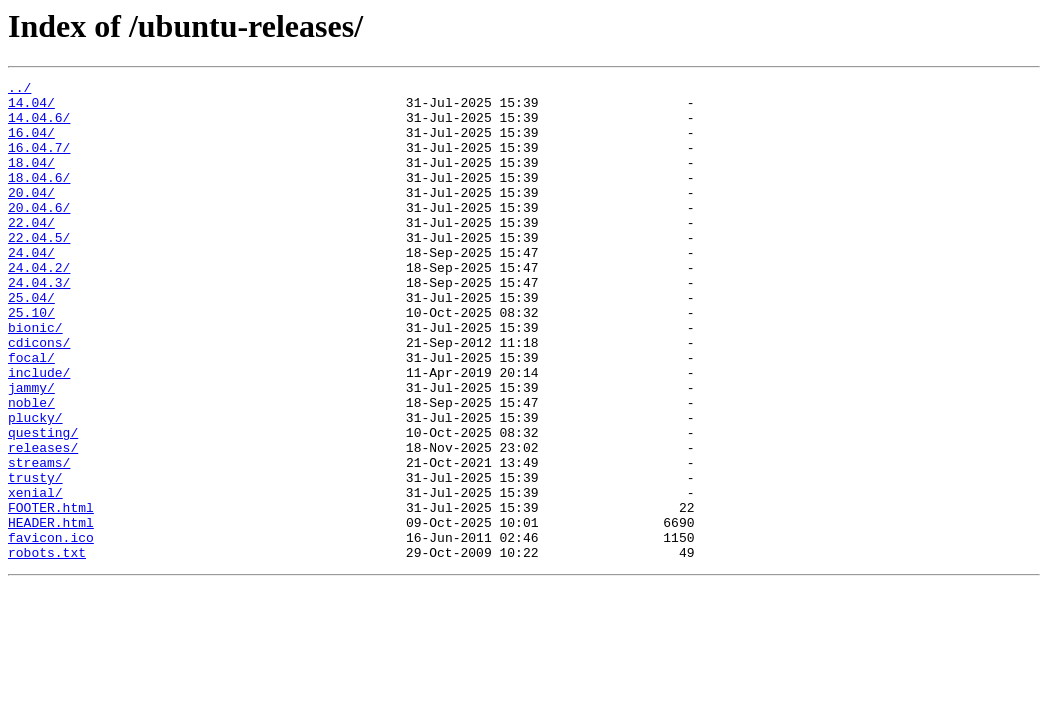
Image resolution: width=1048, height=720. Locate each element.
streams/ (39, 540)
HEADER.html (51, 612)
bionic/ (35, 378)
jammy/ (31, 450)
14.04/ (31, 108)
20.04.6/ (39, 234)
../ (19, 90)
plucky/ (35, 486)
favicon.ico (51, 630)
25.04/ (31, 342)
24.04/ (31, 288)
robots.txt (47, 648)
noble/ (31, 468)
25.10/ (31, 360)
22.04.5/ (39, 270)
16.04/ (31, 144)
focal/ (31, 414)
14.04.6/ (39, 126)
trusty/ (35, 558)
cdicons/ (39, 396)
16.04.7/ (39, 162)
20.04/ (31, 216)
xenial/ (35, 576)
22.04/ (31, 252)
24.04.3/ (39, 324)
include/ (39, 432)
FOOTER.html (51, 594)
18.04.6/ (39, 198)
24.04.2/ (39, 306)
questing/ (43, 504)
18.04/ (31, 180)
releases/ (43, 522)
